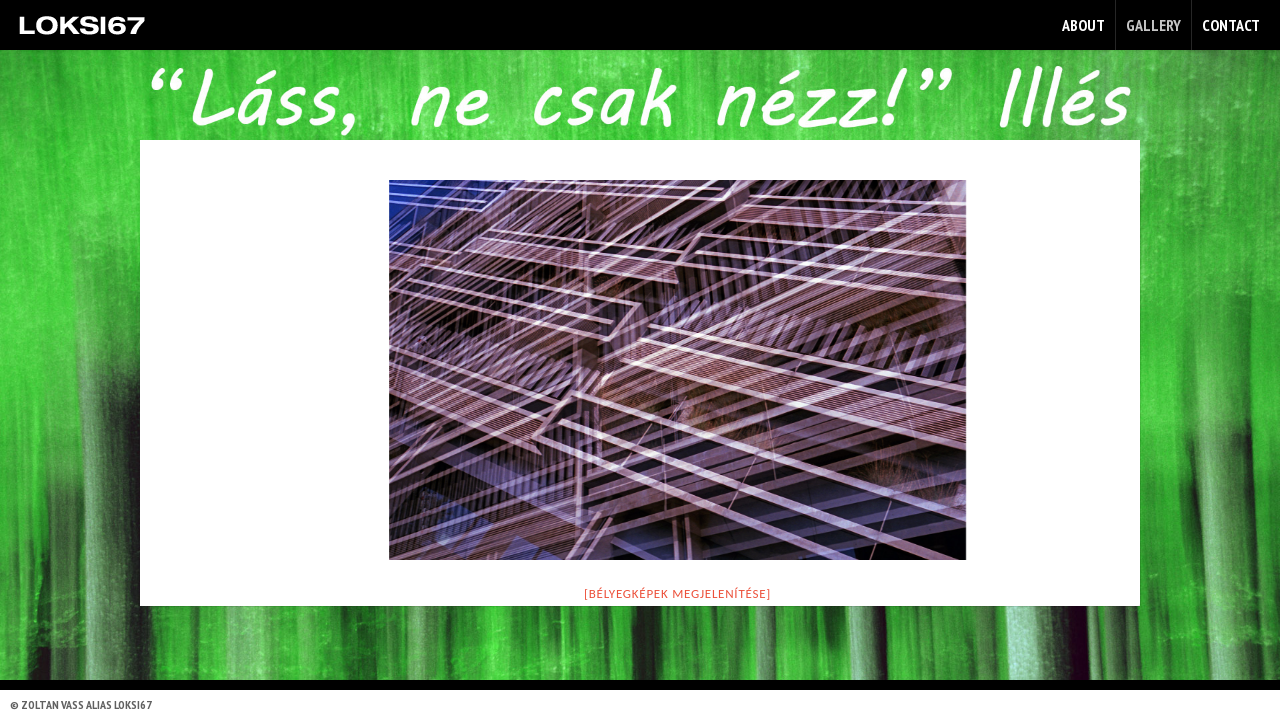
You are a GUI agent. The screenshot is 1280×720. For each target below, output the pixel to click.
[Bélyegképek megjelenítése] (677, 593)
